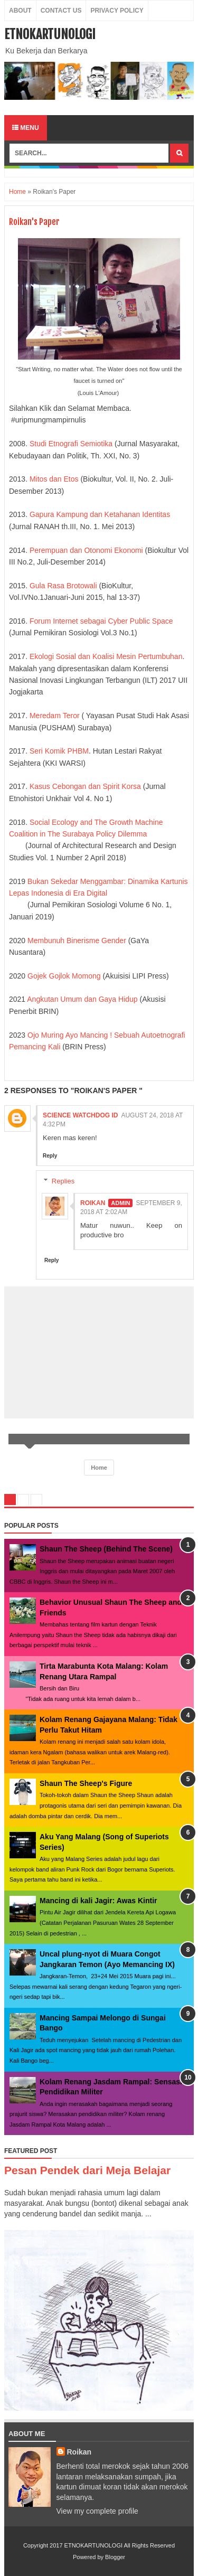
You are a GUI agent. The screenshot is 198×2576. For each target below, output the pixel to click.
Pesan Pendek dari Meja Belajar (87, 2170)
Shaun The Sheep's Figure (86, 1783)
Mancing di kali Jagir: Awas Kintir (98, 1900)
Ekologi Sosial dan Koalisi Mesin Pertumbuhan (106, 656)
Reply (50, 1156)
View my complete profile (97, 2511)
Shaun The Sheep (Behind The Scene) (106, 1549)
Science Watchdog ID (80, 1115)
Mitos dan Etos (55, 479)
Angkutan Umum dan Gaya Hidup (83, 999)
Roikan (92, 1203)
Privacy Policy (116, 10)
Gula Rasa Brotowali (62, 585)
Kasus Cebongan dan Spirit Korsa (85, 786)
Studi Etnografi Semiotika (71, 443)
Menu (25, 127)
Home (17, 191)
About (20, 10)
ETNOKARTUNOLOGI (50, 34)
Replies (63, 1181)
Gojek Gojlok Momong (64, 976)
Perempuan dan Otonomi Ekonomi (86, 550)
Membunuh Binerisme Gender (77, 940)
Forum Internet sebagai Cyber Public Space (100, 621)
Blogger (115, 2557)
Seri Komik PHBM (58, 751)
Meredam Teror (55, 715)
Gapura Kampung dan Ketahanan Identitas (98, 514)
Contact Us (61, 10)
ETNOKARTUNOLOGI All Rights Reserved (119, 2545)
